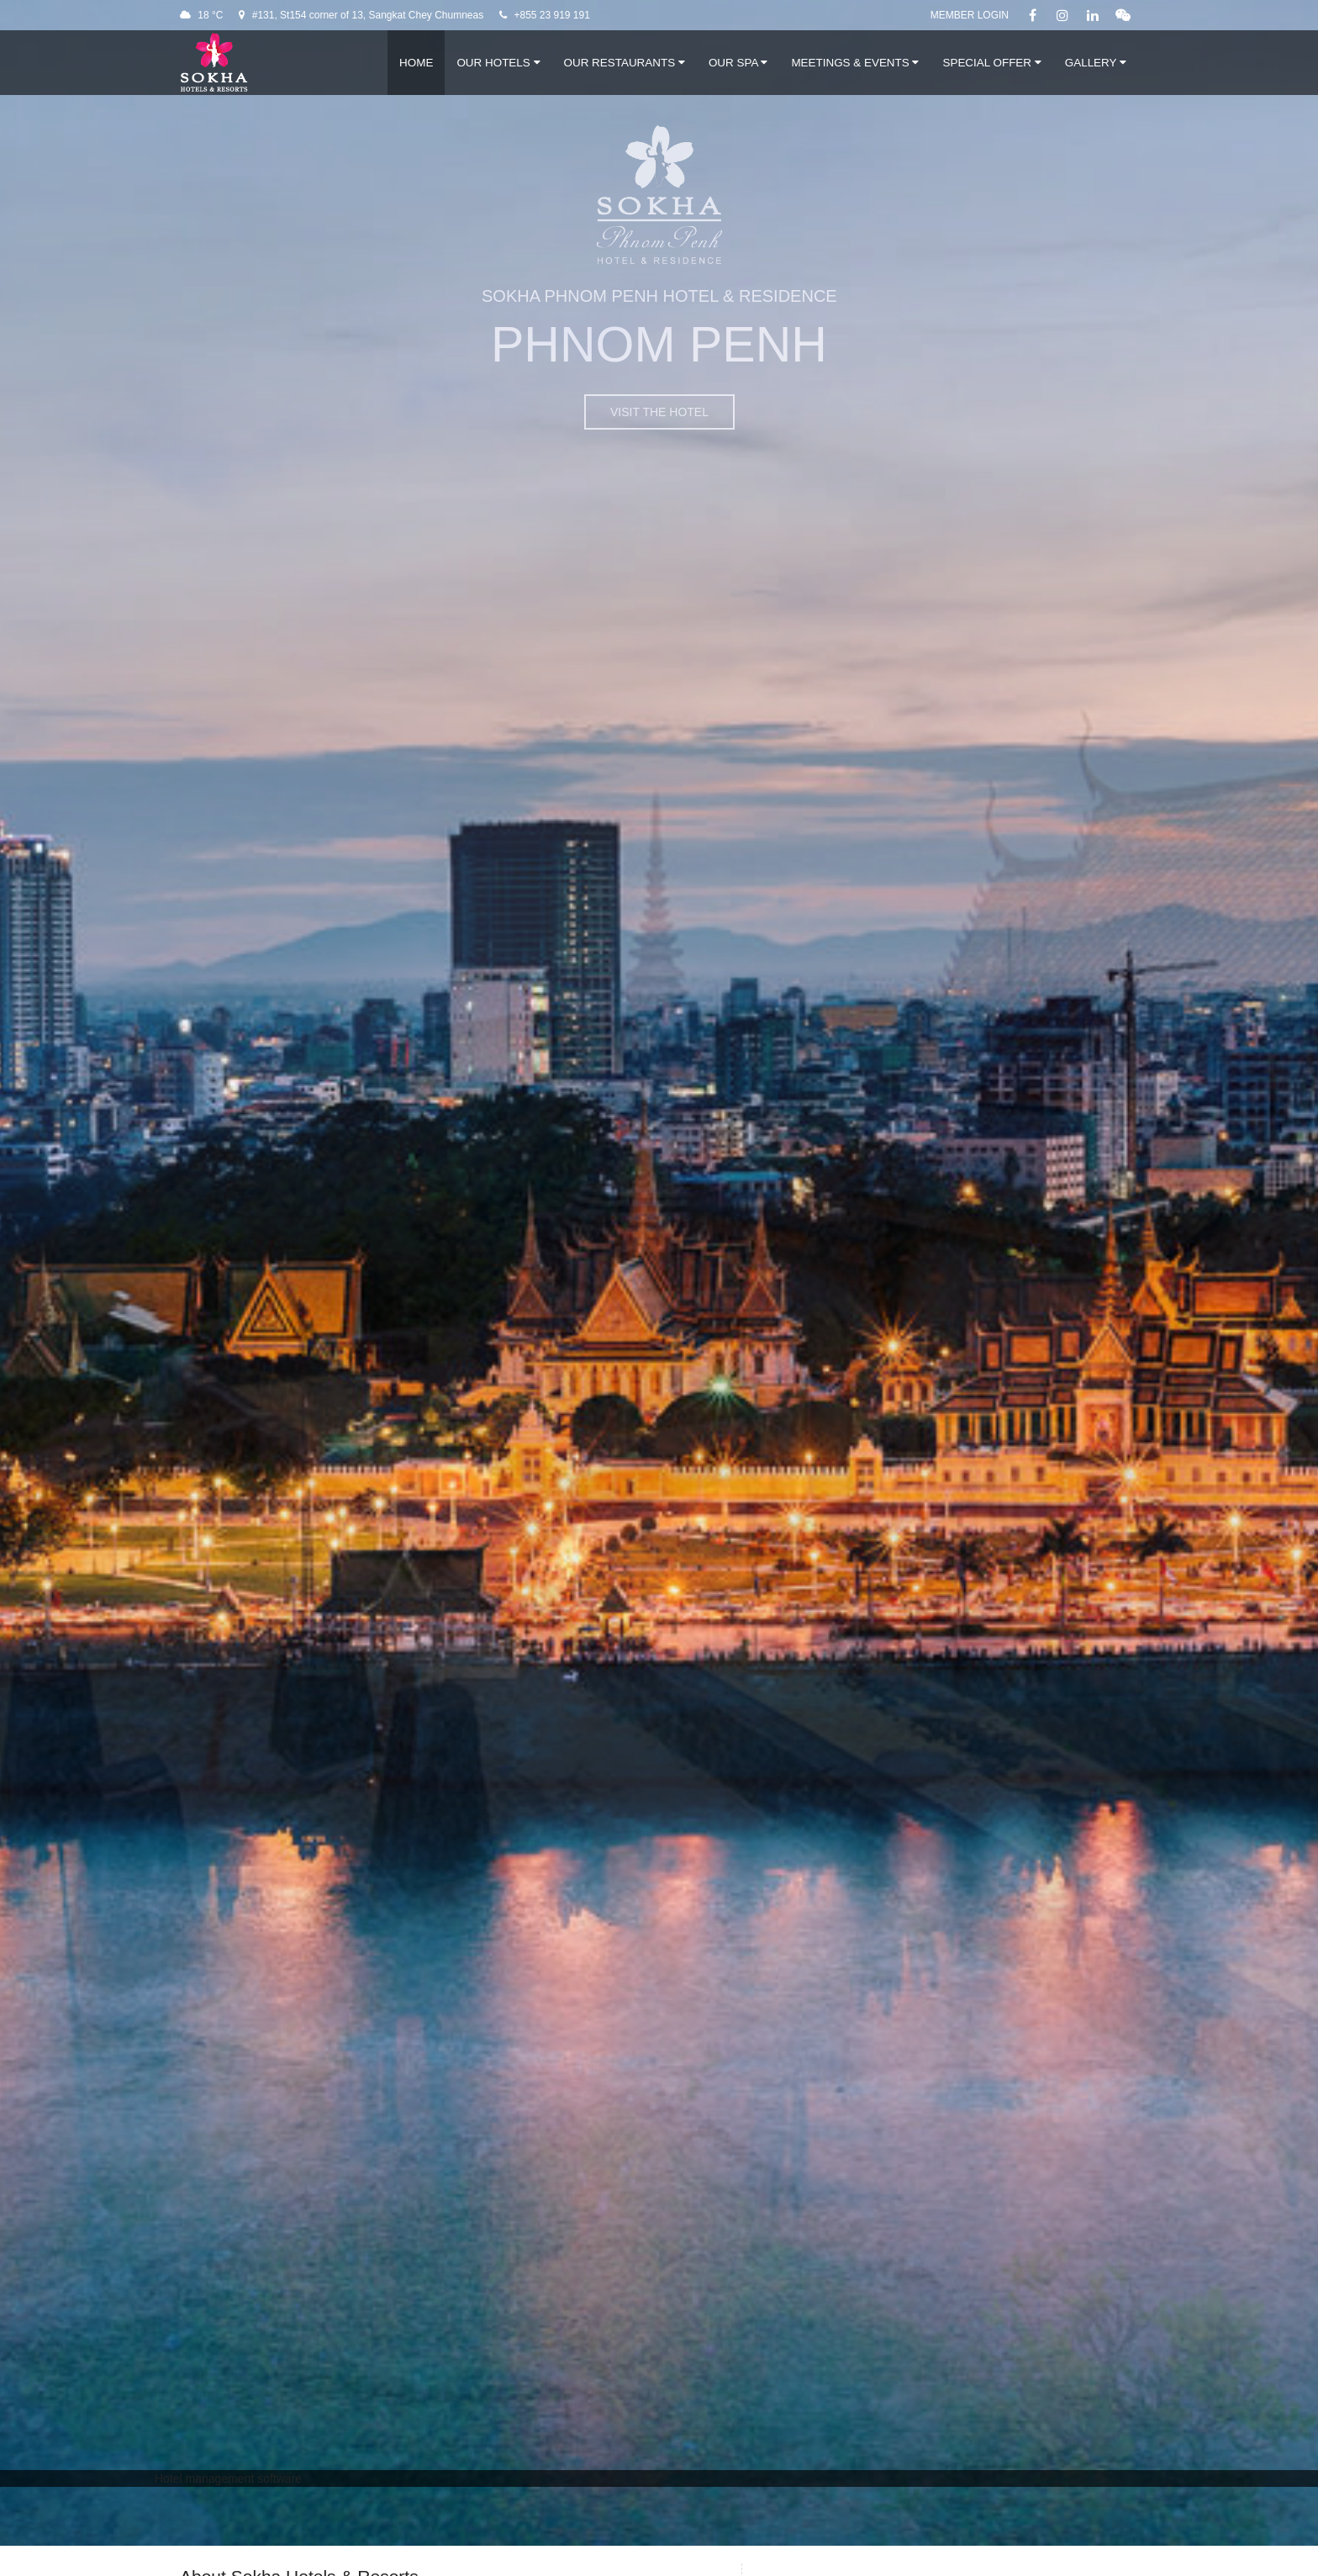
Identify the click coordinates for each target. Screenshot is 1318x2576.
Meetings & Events (855, 62)
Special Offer (991, 62)
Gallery (1095, 62)
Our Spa (738, 62)
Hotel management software (228, 2478)
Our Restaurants (624, 62)
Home (416, 62)
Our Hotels (498, 62)
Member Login (970, 15)
